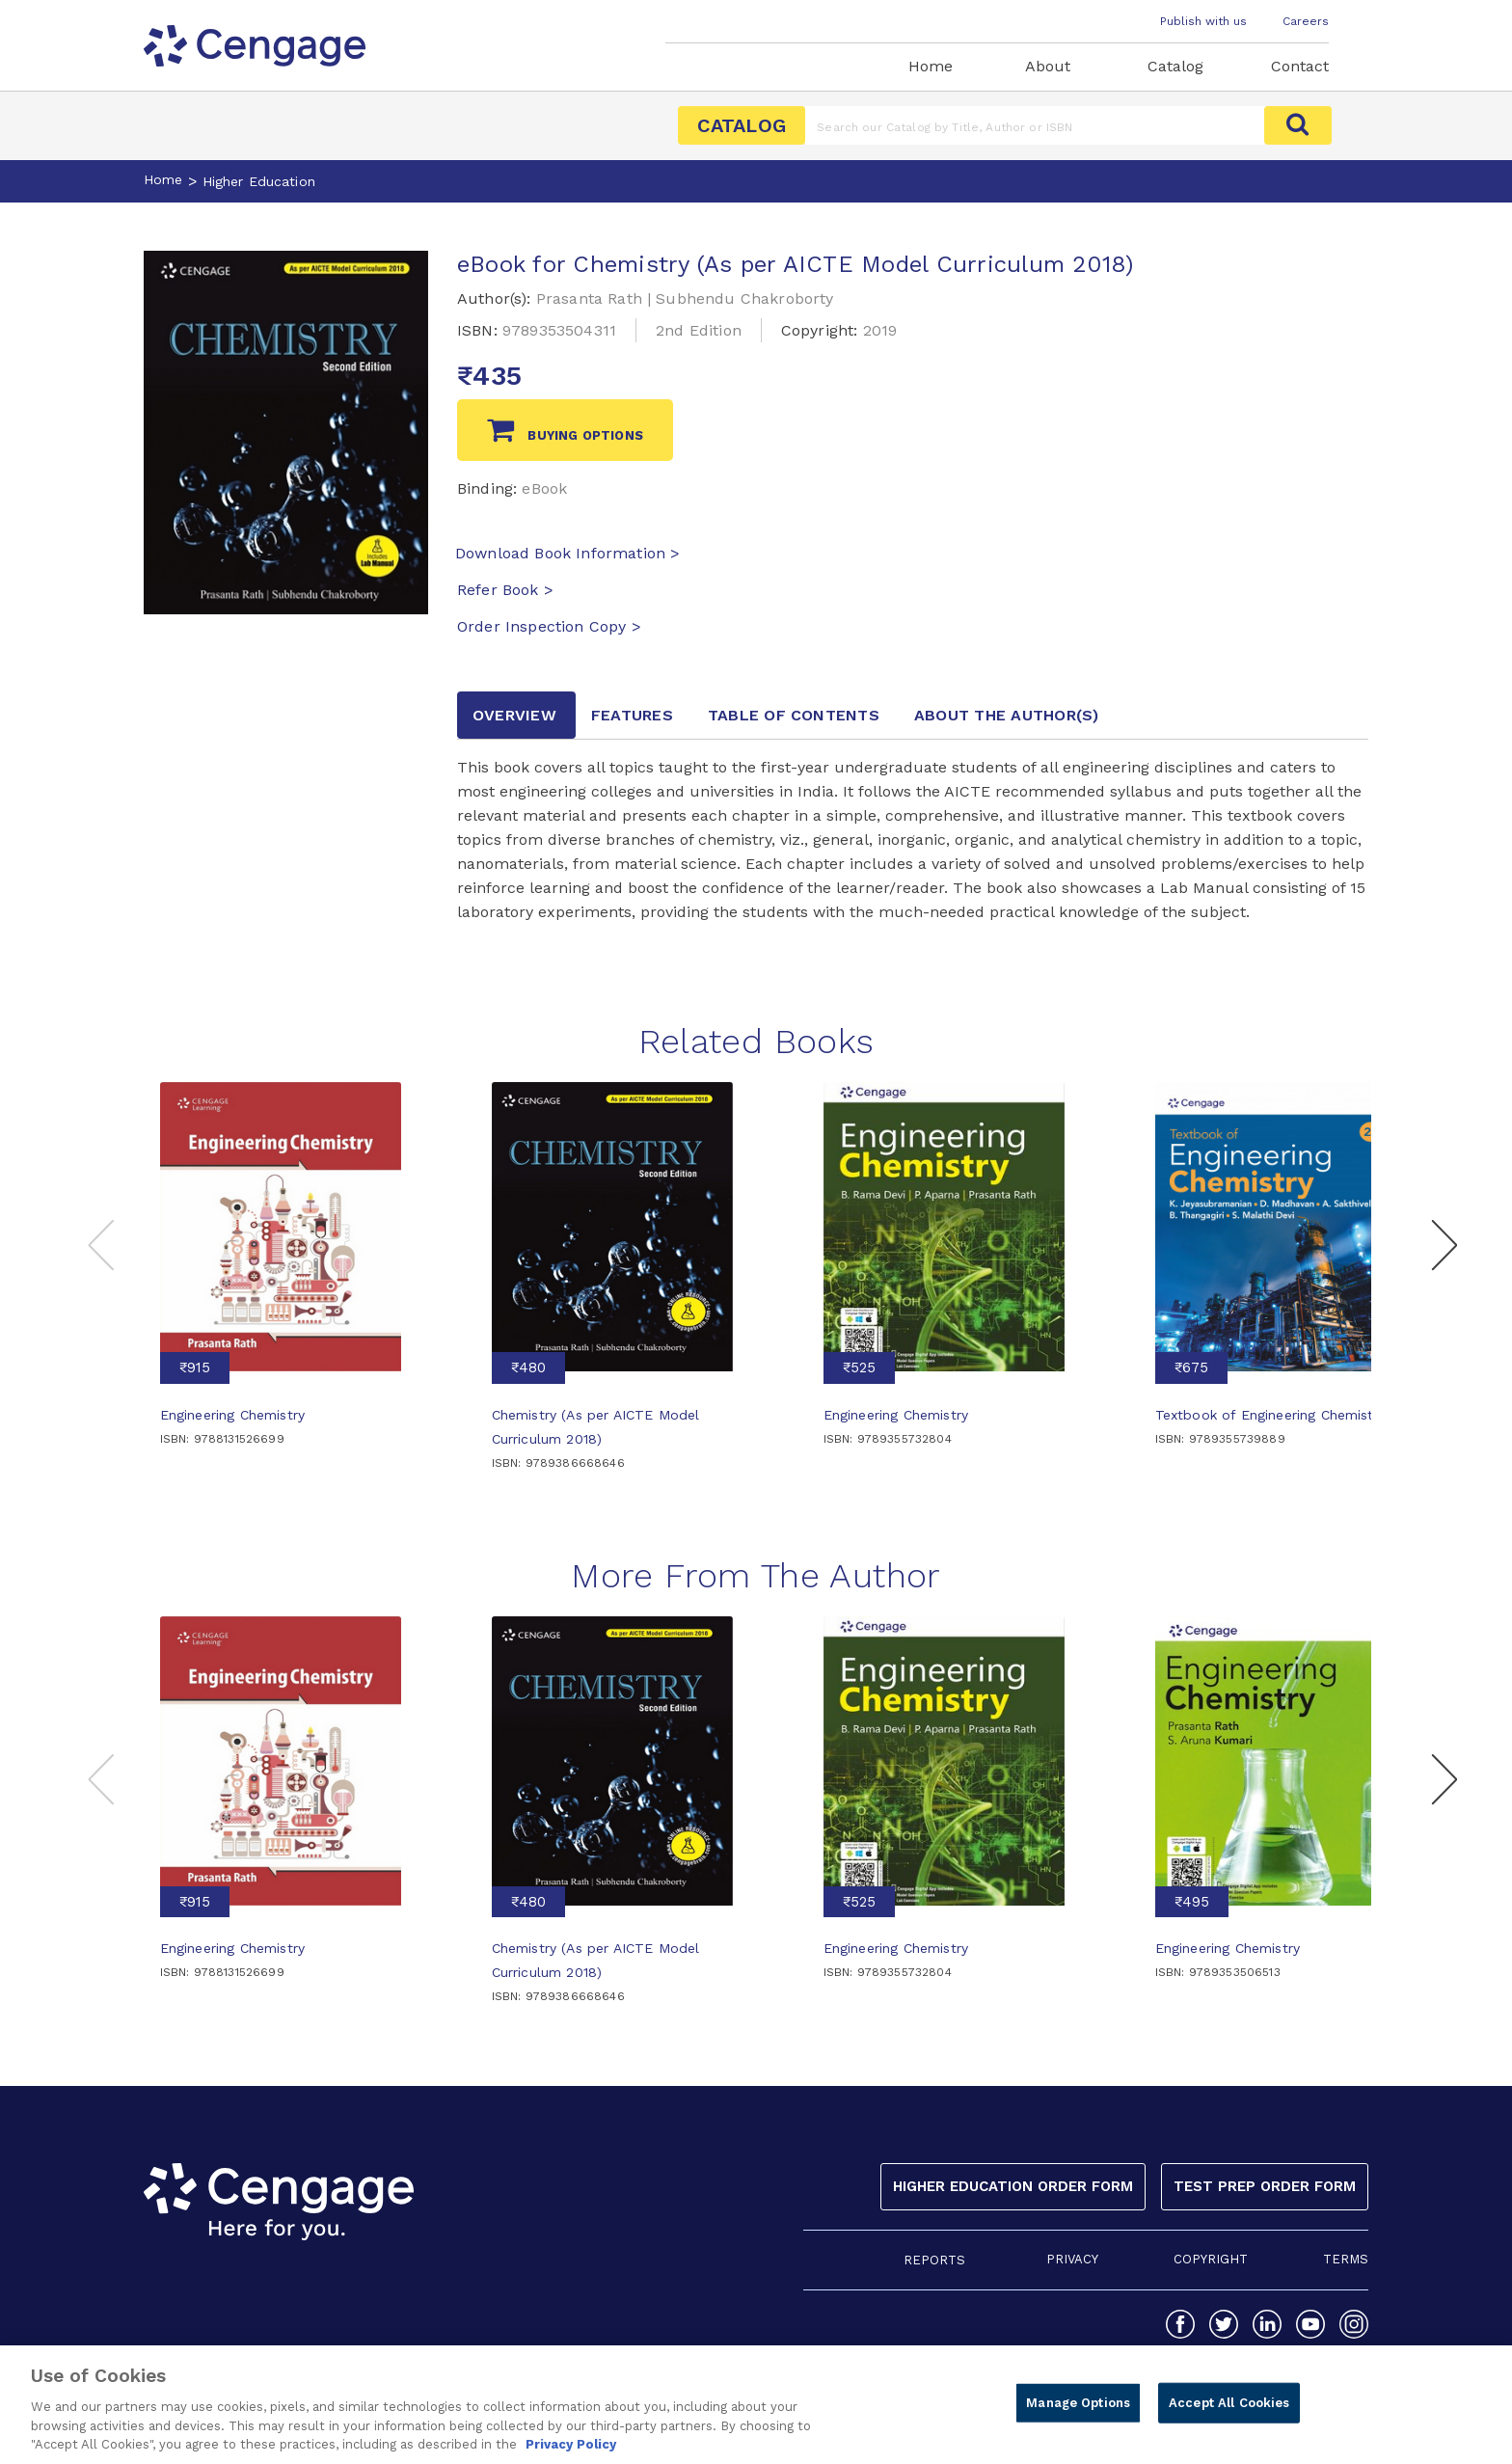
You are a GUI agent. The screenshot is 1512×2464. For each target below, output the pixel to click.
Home (930, 66)
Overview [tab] (514, 715)
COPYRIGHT (1211, 2259)
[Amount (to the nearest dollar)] (1035, 125)
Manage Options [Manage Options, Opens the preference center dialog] (1078, 2410)
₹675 (1191, 1367)
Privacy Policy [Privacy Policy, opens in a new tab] (571, 2453)
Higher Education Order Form (1013, 2186)
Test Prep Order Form (1265, 2186)
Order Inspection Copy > (549, 626)
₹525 (859, 1367)
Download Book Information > (567, 553)
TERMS (1345, 2259)
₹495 (1191, 1901)
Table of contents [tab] (793, 715)
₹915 (194, 1367)
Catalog (1175, 66)
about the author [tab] (1006, 715)
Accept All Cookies (1229, 2410)
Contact (1300, 66)
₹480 (528, 1367)
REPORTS (934, 2260)
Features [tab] (632, 715)
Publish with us (1203, 21)
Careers (1305, 21)
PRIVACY (1072, 2259)
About (1047, 66)
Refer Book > (505, 590)
